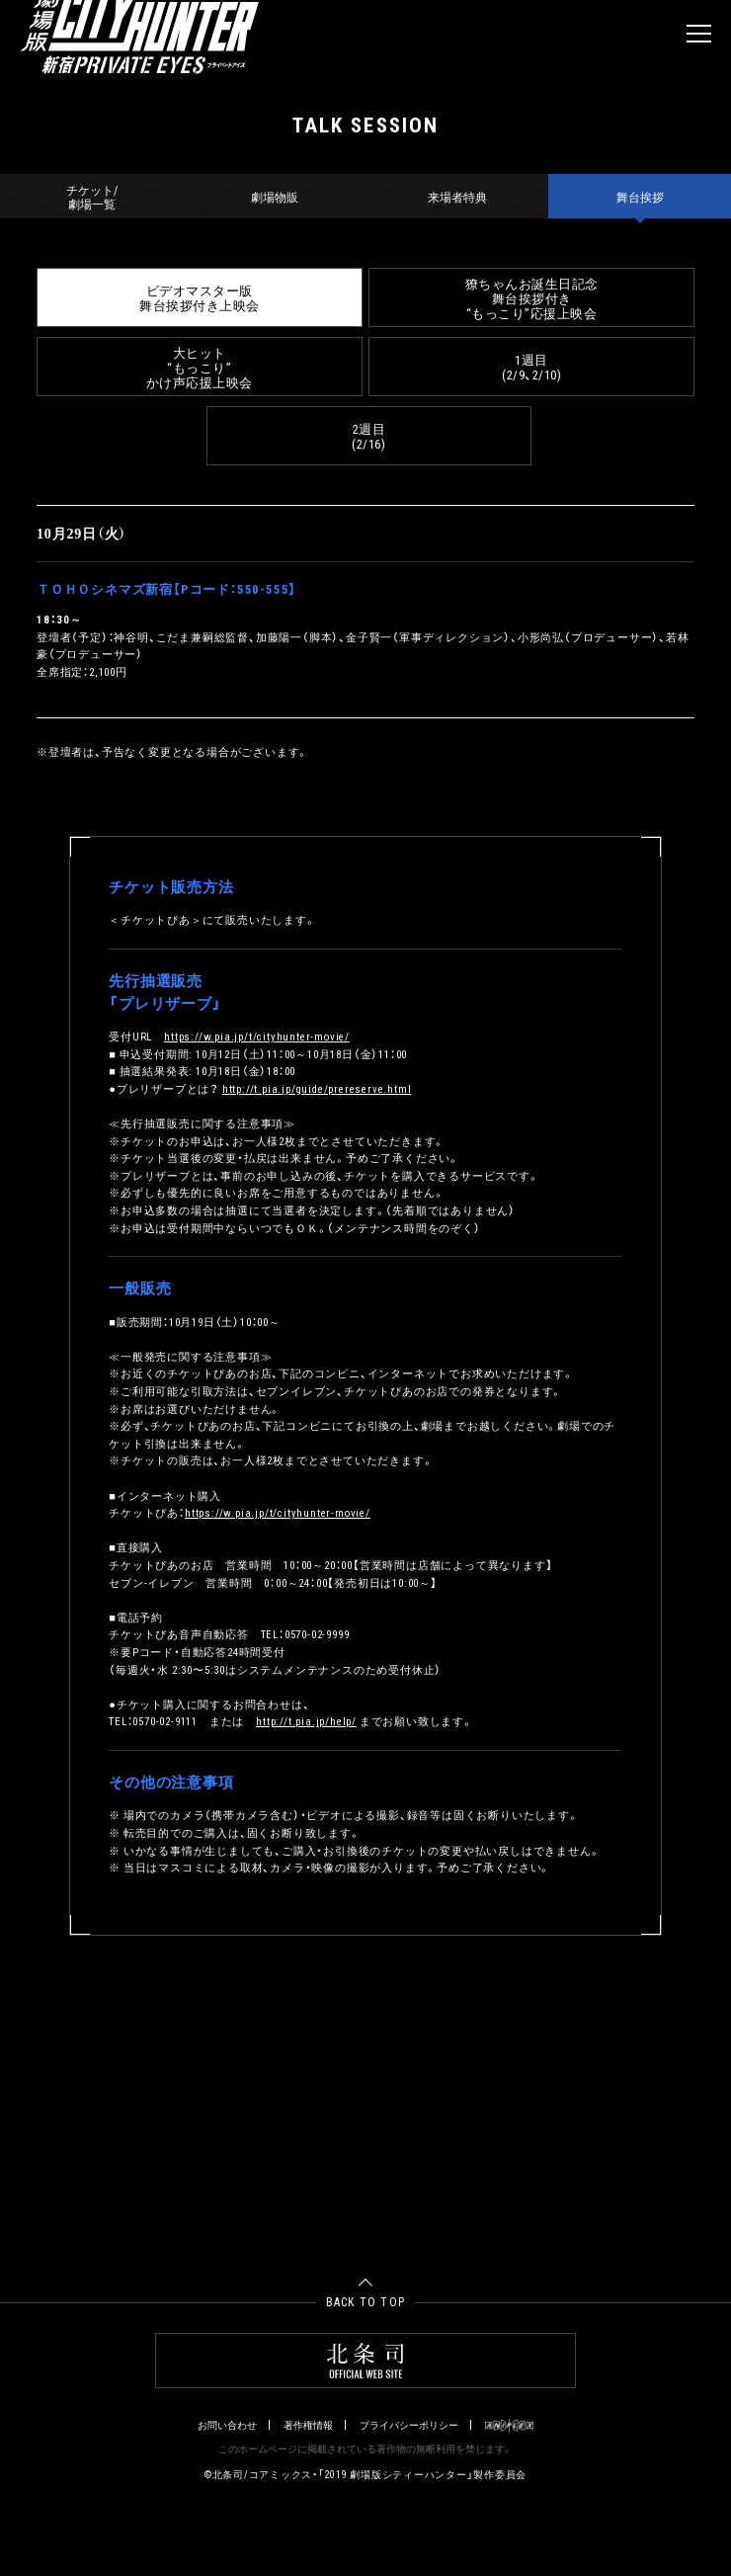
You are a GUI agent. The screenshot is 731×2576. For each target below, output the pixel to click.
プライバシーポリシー (409, 2425)
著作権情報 (308, 2425)
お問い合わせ (227, 2425)
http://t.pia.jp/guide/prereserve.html (317, 1088)
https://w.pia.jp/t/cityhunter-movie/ (257, 1036)
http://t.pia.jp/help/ (306, 1720)
